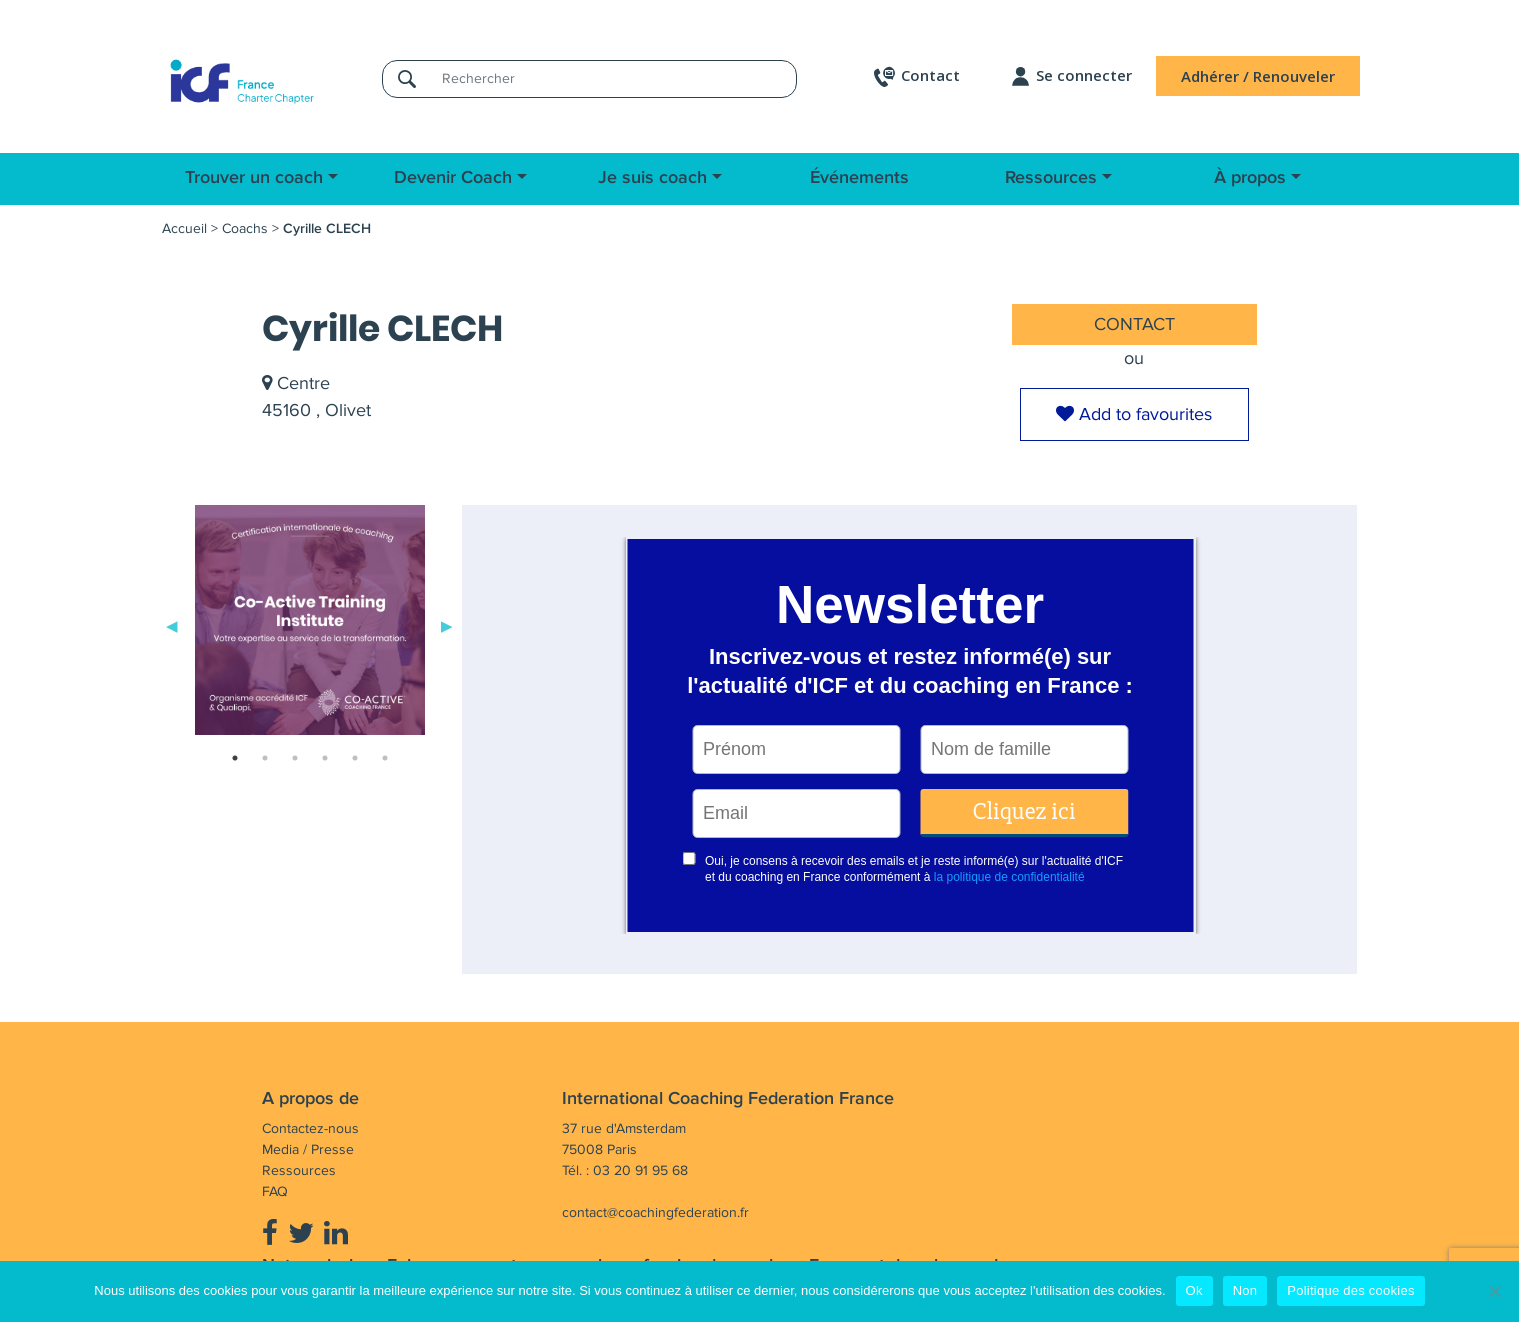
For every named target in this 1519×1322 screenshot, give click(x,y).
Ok (1194, 1290)
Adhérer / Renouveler (1258, 76)
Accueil (184, 228)
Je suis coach (652, 178)
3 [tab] (295, 758)
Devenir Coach (453, 178)
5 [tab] (355, 758)
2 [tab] (265, 758)
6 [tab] (385, 758)
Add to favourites (1134, 414)
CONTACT (1134, 324)
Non (1245, 1290)
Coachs (245, 228)
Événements (859, 178)
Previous (172, 624)
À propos (1250, 178)
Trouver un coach (254, 178)
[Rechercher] (613, 78)
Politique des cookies (1350, 1290)
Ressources (1051, 178)
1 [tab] (235, 758)
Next (447, 624)
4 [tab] (325, 758)
